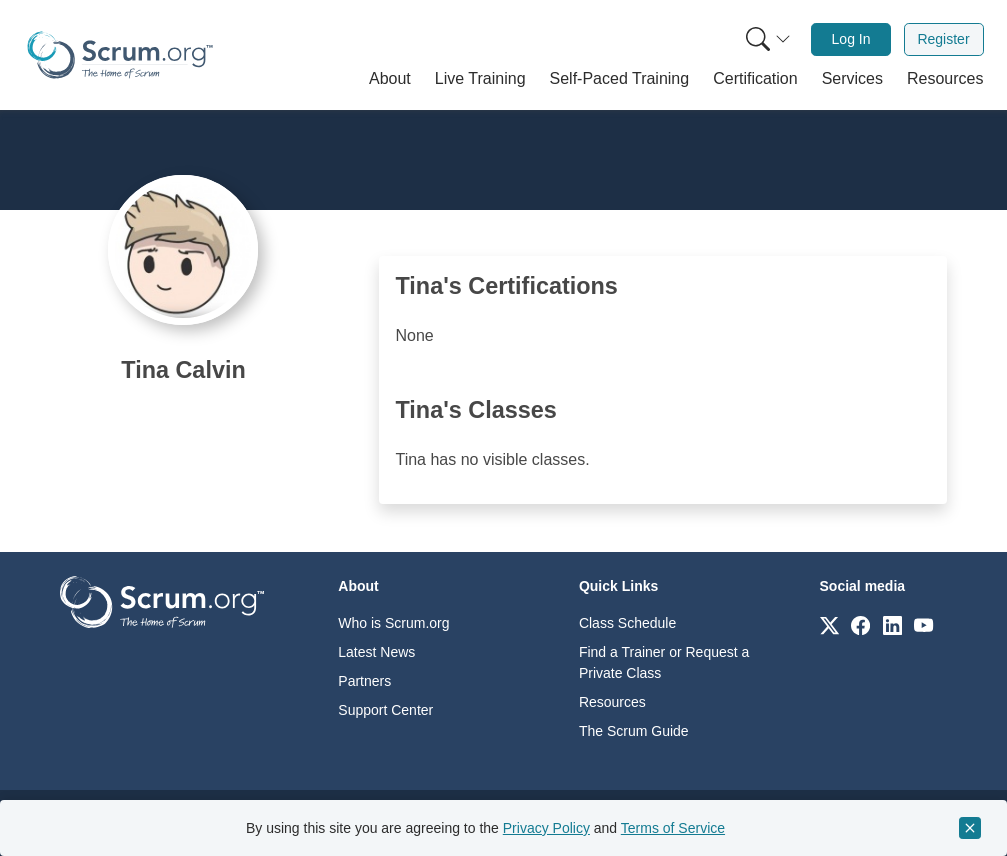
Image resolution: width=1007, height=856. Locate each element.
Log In (851, 39)
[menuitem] (766, 39)
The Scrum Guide (634, 731)
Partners (364, 681)
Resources (612, 702)
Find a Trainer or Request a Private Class (664, 662)
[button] (390, 79)
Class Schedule (627, 623)
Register (943, 39)
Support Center (385, 710)
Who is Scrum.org (393, 623)
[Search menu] (768, 39)
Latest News (376, 652)
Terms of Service (673, 828)
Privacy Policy (546, 828)
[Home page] (120, 55)
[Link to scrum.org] (829, 624)
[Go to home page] (162, 600)
